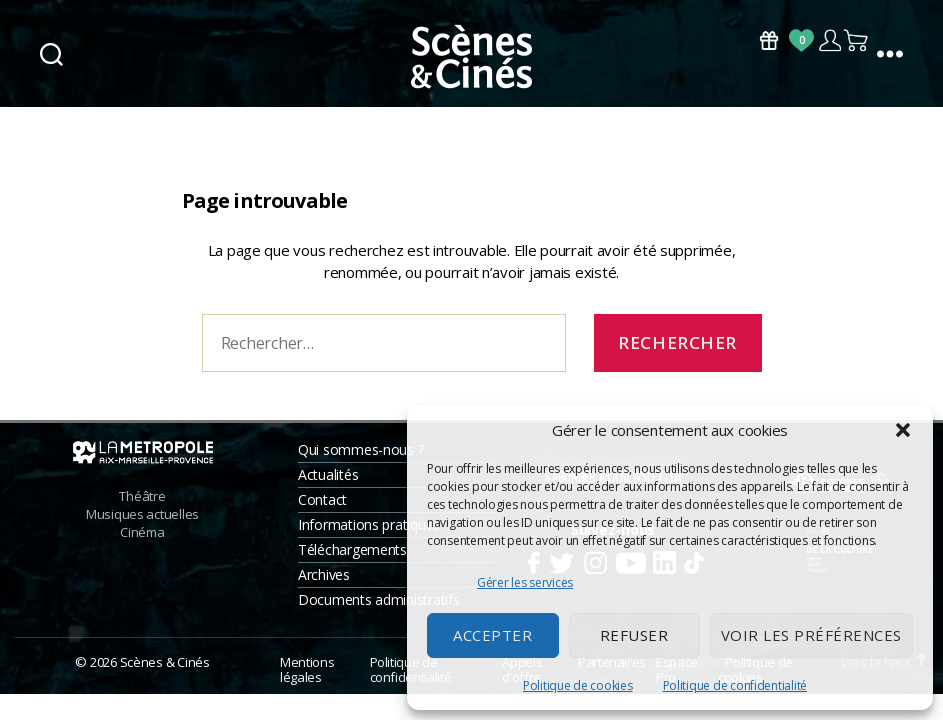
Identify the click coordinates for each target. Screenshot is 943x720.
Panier (857, 40)
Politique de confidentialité (735, 685)
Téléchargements (352, 549)
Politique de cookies (578, 685)
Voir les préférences (811, 635)
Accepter (492, 635)
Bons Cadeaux (769, 40)
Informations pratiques (369, 524)
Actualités (328, 474)
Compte (829, 40)
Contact (322, 499)
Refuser (634, 635)
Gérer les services (525, 582)
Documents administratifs (379, 599)
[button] (903, 430)
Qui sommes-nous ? (360, 449)
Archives (324, 574)
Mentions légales (307, 670)
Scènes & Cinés (165, 662)
